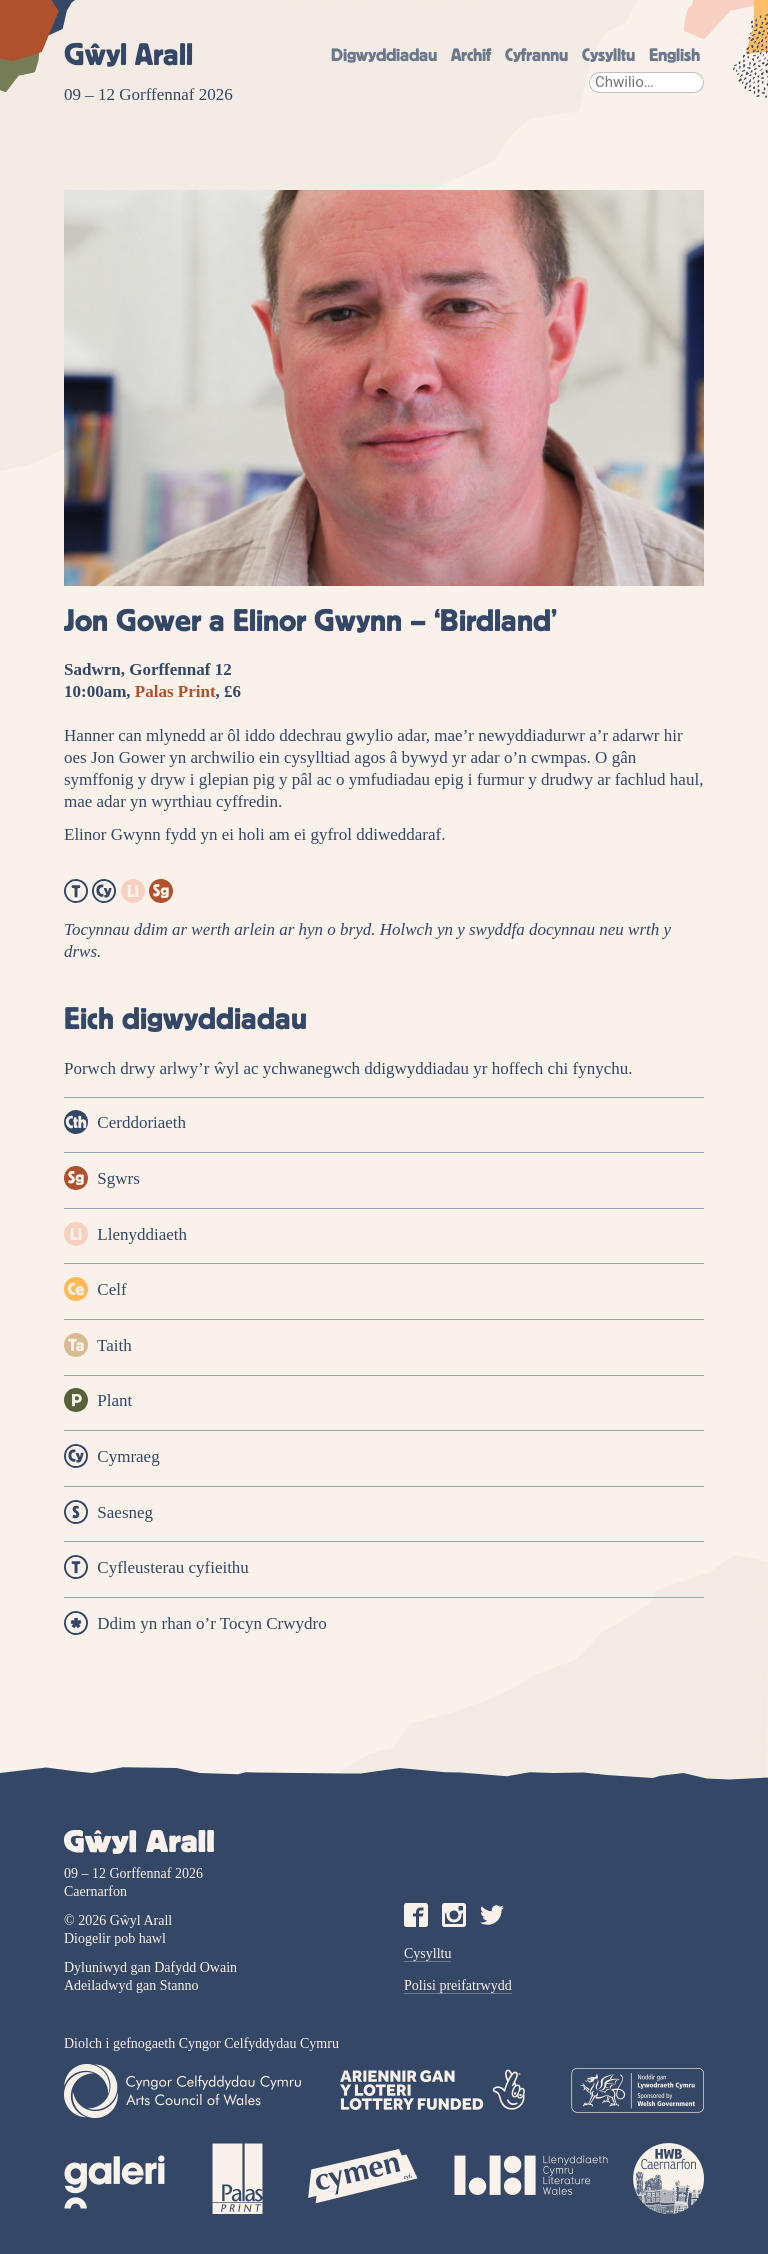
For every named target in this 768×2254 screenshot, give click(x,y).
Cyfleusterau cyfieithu (156, 1567)
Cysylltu (608, 55)
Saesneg (108, 1512)
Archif (471, 55)
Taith (98, 1345)
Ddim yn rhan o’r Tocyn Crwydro (195, 1623)
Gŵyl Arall (128, 55)
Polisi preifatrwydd (458, 1985)
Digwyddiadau (384, 55)
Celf (95, 1289)
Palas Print (175, 691)
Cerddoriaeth (125, 1122)
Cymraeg (112, 1456)
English (674, 55)
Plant (98, 1400)
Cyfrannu (536, 55)
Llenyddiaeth (125, 1234)
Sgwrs (102, 1178)
